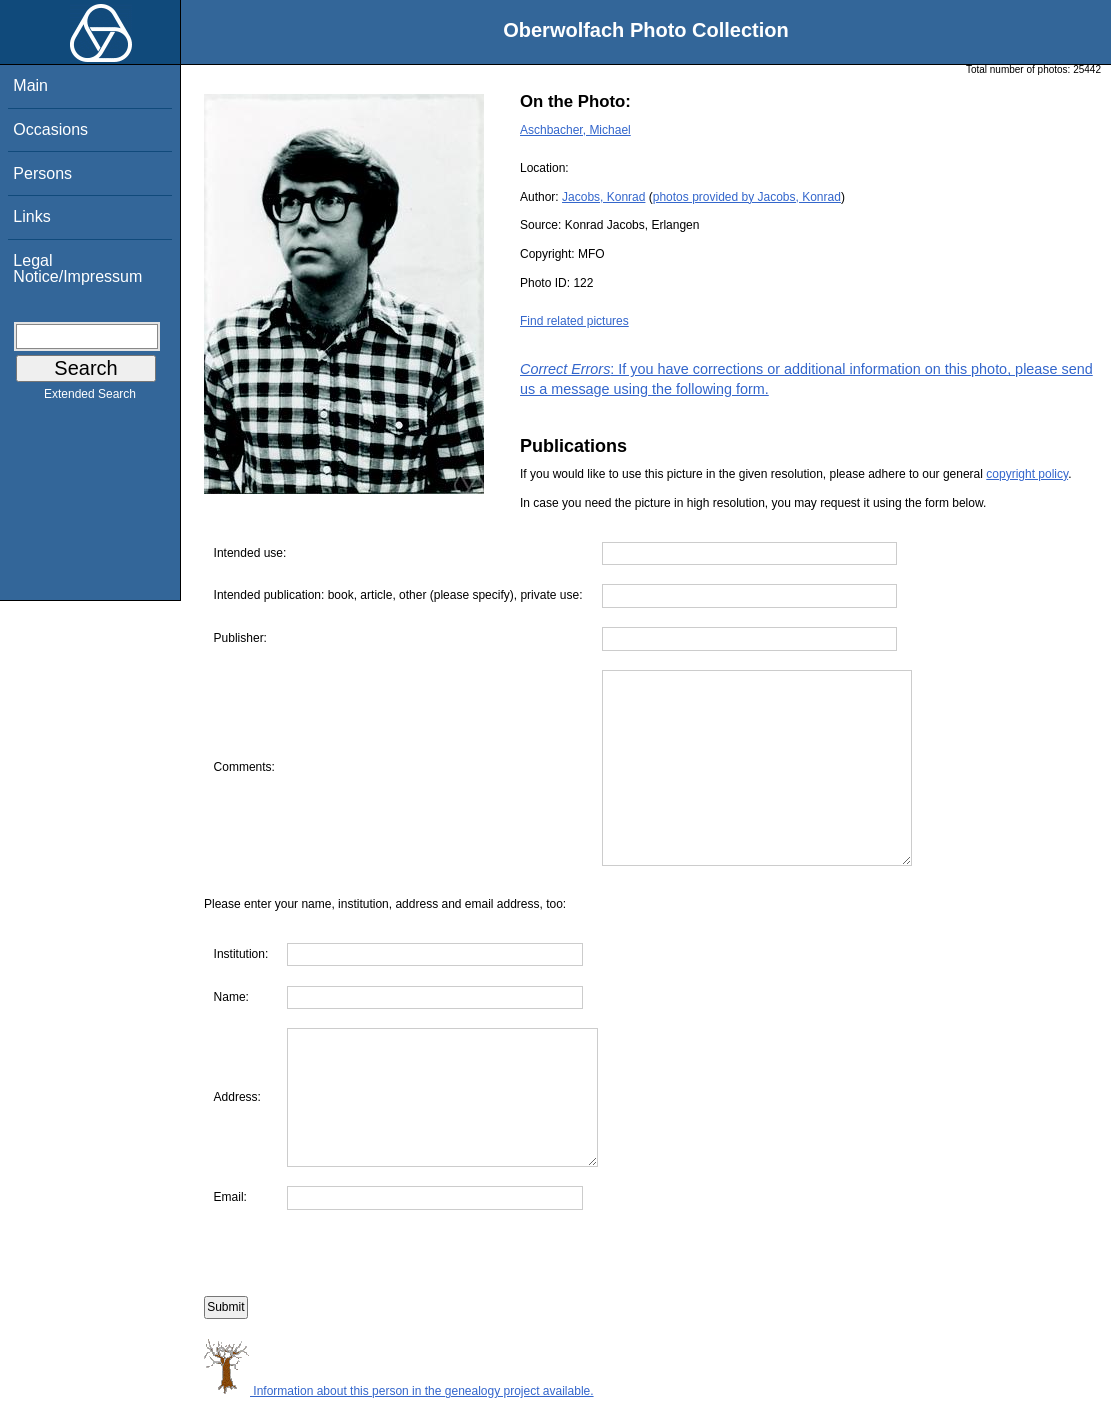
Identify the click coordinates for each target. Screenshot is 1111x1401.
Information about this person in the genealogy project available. (399, 1391)
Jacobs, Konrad (603, 197)
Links (31, 216)
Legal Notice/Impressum (77, 268)
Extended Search (90, 398)
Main (30, 85)
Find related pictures (574, 321)
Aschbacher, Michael (575, 130)
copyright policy (1027, 474)
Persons (42, 173)
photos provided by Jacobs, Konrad (747, 197)
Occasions (50, 129)
